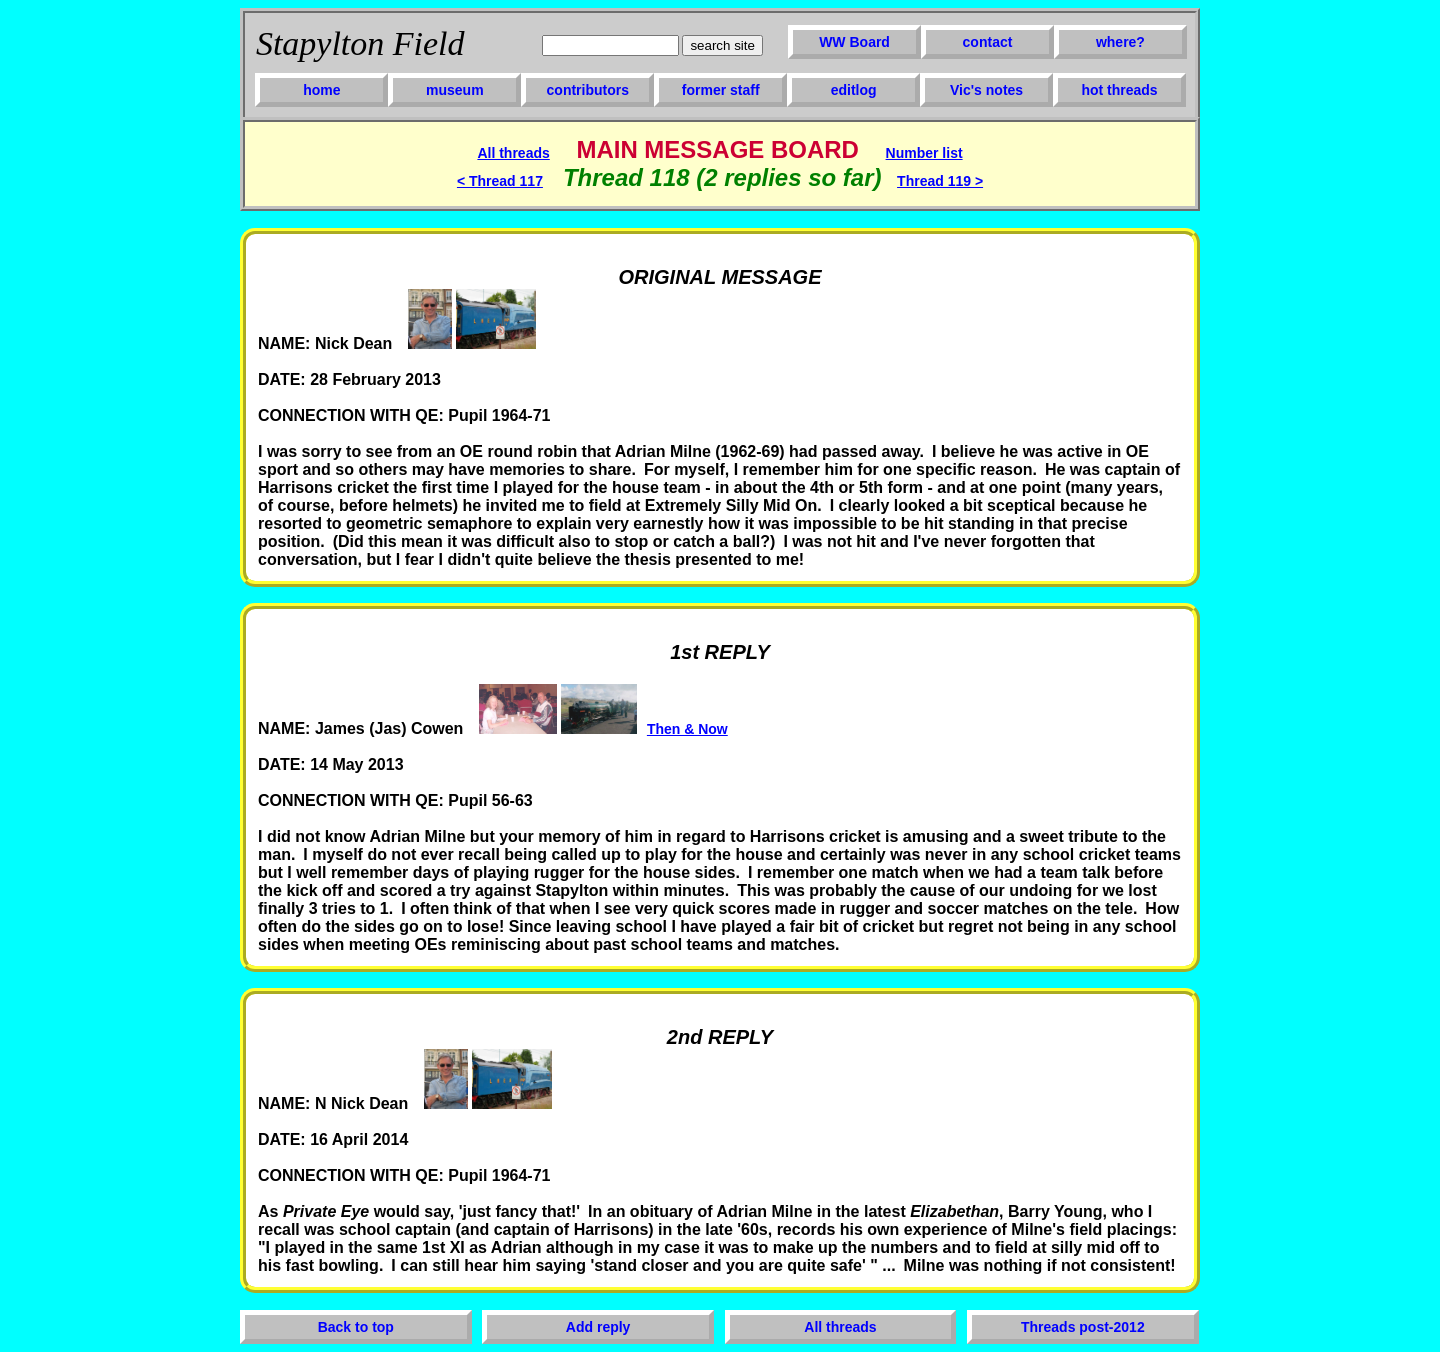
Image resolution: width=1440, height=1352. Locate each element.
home (321, 90)
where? (1120, 42)
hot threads (1119, 90)
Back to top (356, 1327)
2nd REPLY (720, 1037)
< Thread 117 (500, 181)
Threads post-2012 (1083, 1327)
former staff (721, 90)
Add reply (598, 1327)
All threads (513, 153)
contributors (588, 90)
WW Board (854, 42)
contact (988, 42)
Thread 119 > (940, 181)
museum (455, 90)
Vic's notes (986, 90)
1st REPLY (720, 652)
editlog (854, 90)
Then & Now (687, 729)
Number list (924, 153)
